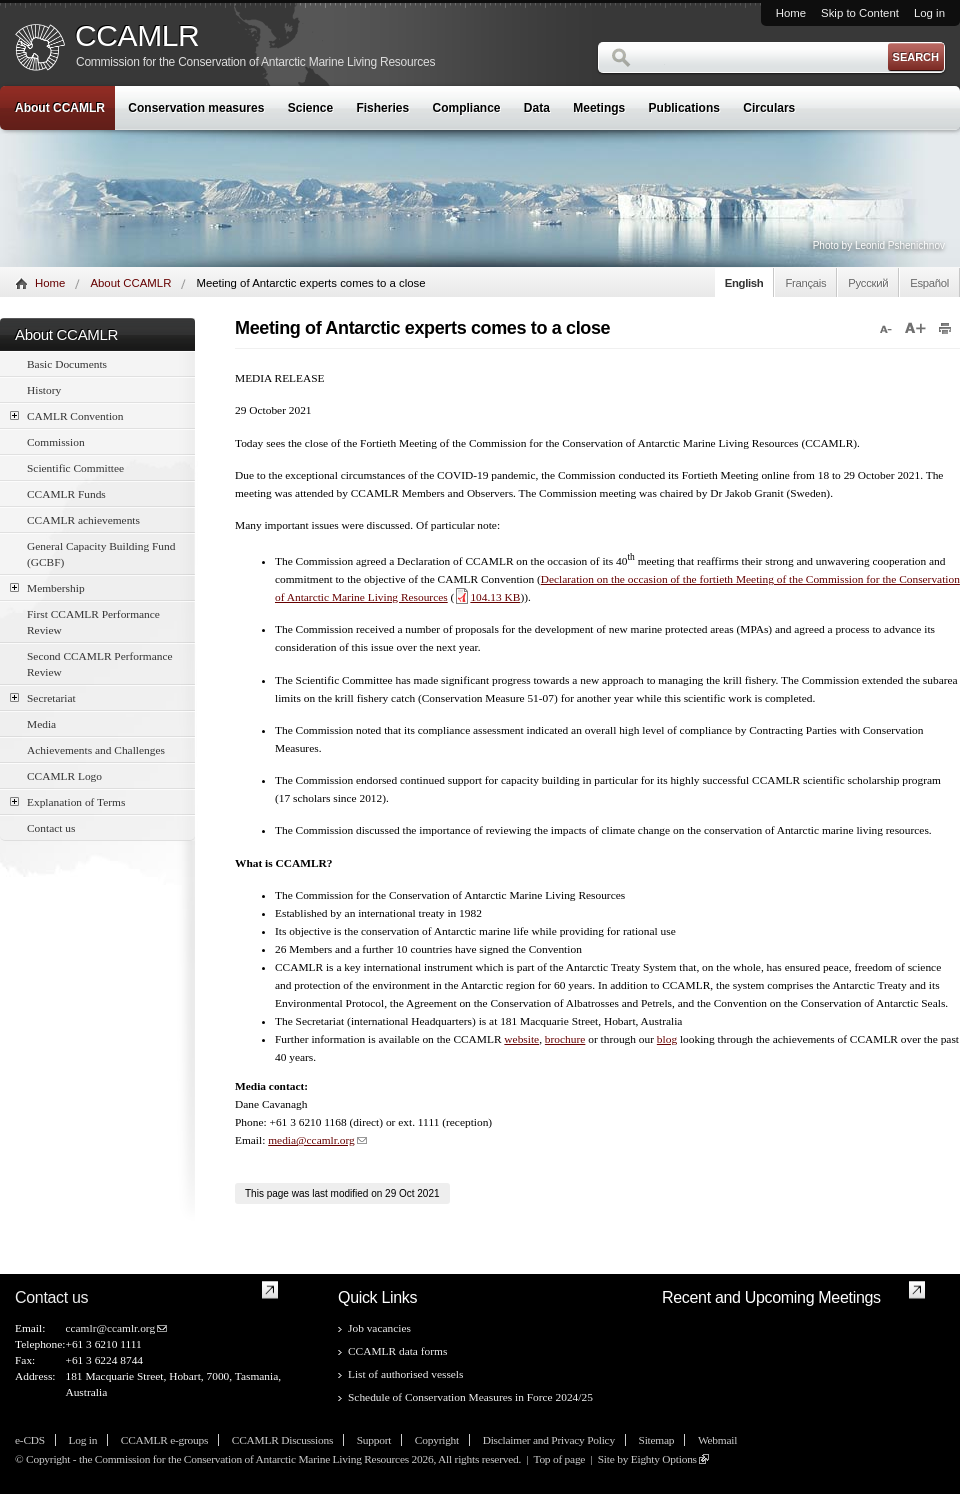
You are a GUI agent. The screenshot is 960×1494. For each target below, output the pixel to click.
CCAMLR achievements (83, 520)
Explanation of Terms (67, 801)
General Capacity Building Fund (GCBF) (101, 554)
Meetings (599, 108)
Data (537, 108)
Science (310, 108)
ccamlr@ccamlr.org (110, 1328)
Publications (684, 108)
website (521, 1039)
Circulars (769, 108)
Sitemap (657, 1440)
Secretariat (43, 697)
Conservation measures (196, 108)
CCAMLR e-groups (164, 1440)
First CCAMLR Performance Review (93, 622)
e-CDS (30, 1440)
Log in (929, 13)
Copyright (437, 1440)
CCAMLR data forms (397, 1351)
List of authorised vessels (405, 1374)
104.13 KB (487, 597)
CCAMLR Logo (64, 776)
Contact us (51, 828)
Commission (56, 442)
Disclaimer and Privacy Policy (549, 1440)
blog (667, 1039)
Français (805, 283)
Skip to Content (860, 13)
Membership (47, 587)
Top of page (559, 1459)
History (44, 390)
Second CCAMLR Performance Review (100, 664)
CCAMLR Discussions (282, 1440)
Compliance (467, 108)
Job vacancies (379, 1328)
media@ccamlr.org (311, 1140)
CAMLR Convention (67, 415)
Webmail (717, 1440)
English (744, 283)
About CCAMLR (60, 108)
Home (791, 13)
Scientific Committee (75, 468)
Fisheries (382, 108)
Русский (868, 283)
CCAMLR (137, 36)
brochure (565, 1039)
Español (929, 283)
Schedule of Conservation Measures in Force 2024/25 (470, 1397)
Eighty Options (664, 1459)
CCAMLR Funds (66, 494)
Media (41, 724)
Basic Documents (67, 364)
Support (374, 1440)
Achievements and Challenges (96, 750)
